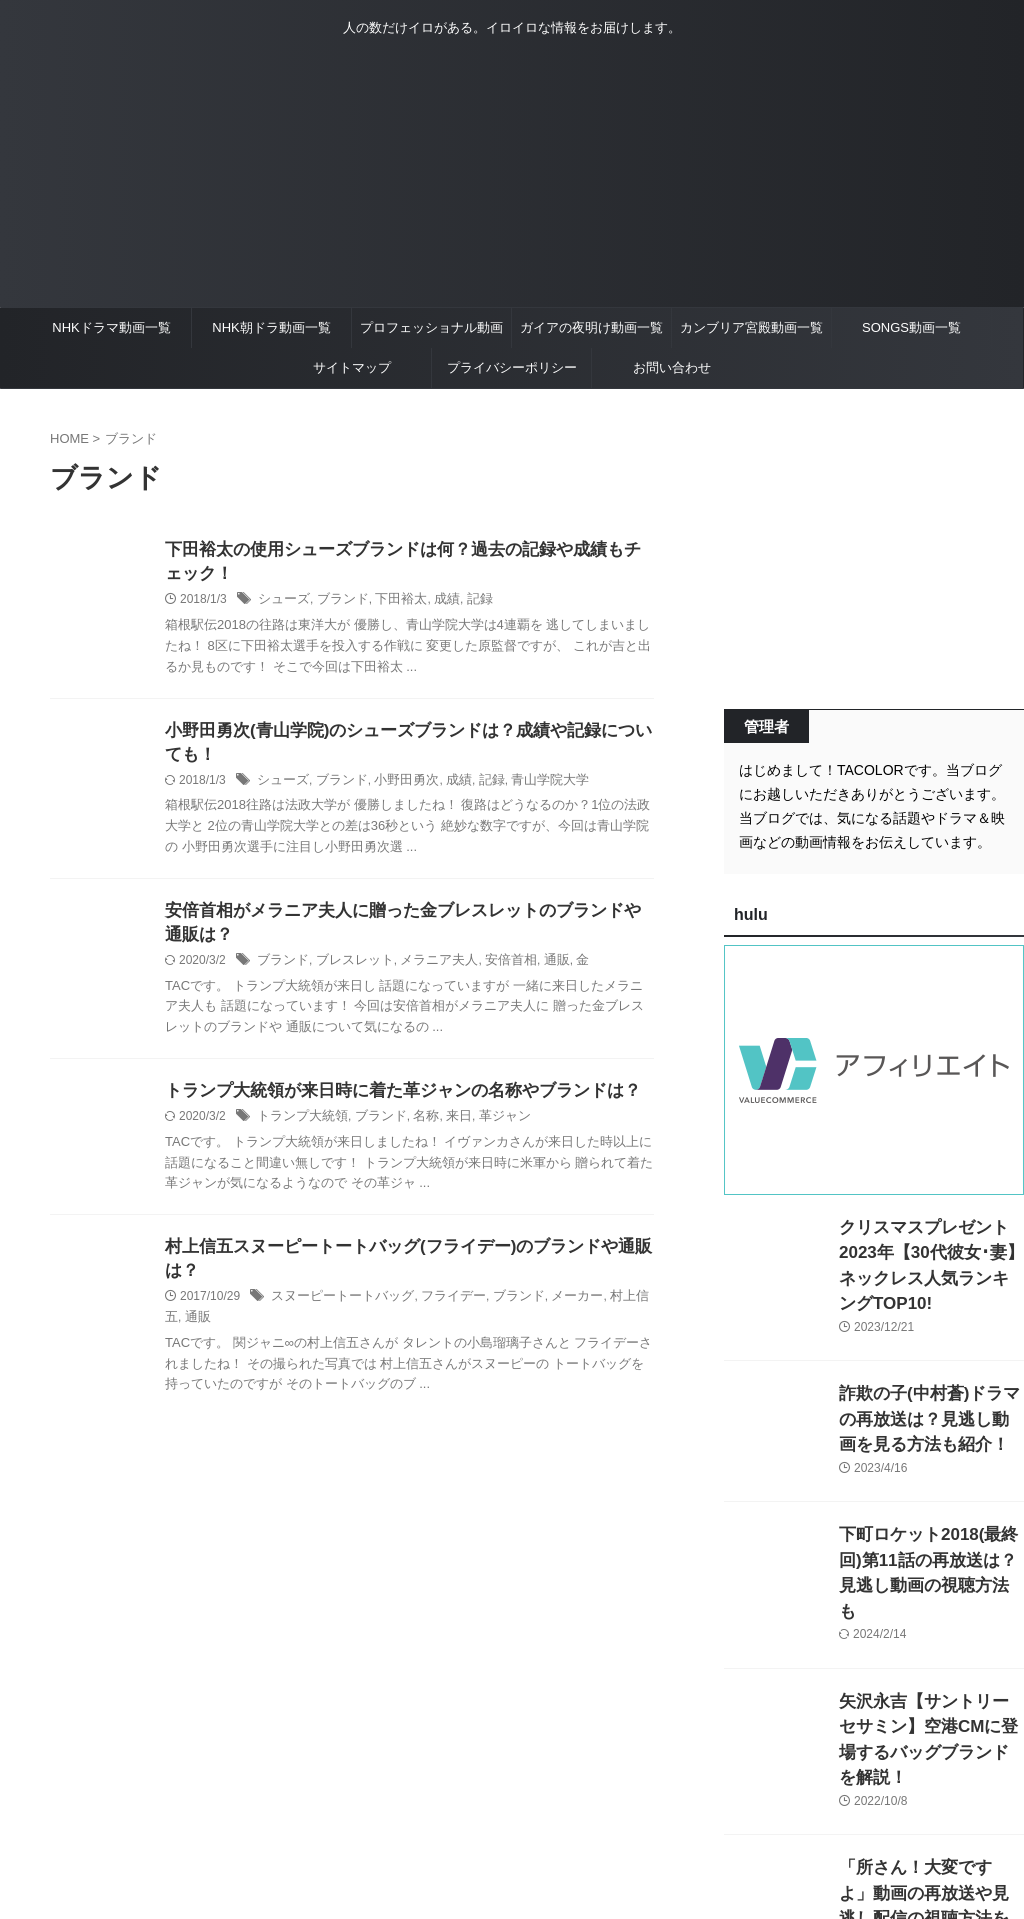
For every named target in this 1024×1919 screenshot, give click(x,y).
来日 (445, 1129)
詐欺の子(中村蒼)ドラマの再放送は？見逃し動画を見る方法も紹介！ (930, 1389)
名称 (414, 1129)
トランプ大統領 (299, 1129)
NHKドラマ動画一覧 (111, 327)
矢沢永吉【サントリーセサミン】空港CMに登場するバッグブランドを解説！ (930, 1671)
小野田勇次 (396, 787)
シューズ (282, 603)
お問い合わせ (672, 367)
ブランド (337, 603)
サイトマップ (352, 367)
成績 (434, 603)
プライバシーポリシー (512, 367)
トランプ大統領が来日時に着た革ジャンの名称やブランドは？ (389, 1102)
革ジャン (488, 1129)
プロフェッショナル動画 (431, 327)
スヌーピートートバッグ (337, 1313)
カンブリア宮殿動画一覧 (751, 327)
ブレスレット (348, 971)
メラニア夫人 (426, 971)
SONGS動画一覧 (911, 327)
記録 (465, 603)
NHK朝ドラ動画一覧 (271, 327)
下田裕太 (391, 603)
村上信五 (610, 1313)
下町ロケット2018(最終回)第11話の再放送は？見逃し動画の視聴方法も (931, 1530)
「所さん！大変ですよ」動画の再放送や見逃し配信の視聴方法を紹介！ (930, 1812)
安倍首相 (493, 971)
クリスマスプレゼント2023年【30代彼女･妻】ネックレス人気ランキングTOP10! (927, 1248)
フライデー (440, 1313)
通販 (536, 971)
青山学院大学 (530, 787)
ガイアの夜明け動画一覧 (591, 327)
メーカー (555, 1313)
